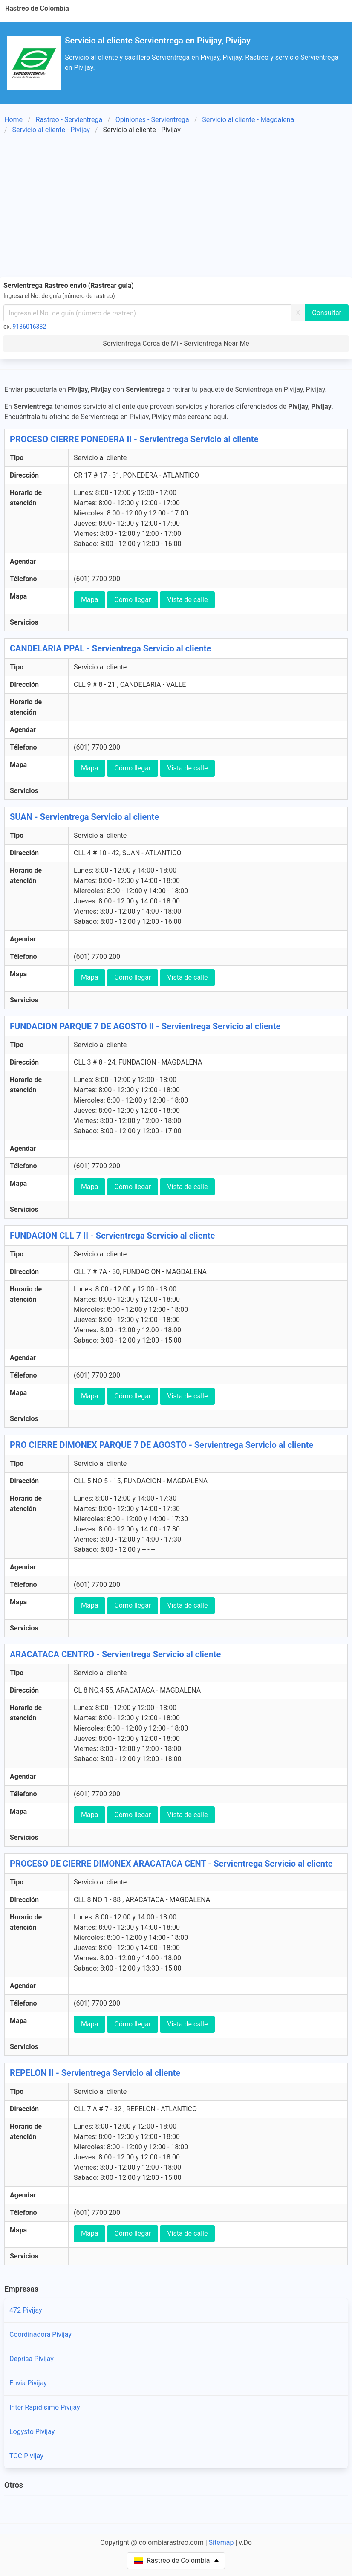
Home (13, 120)
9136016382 (29, 326)
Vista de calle (187, 600)
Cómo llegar (132, 600)
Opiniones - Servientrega (152, 120)
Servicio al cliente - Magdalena (248, 120)
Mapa (89, 600)
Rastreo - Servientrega (69, 120)
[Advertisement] (176, 207)
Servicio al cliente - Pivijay (51, 130)
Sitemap (221, 2542)
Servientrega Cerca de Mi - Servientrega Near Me (176, 343)
